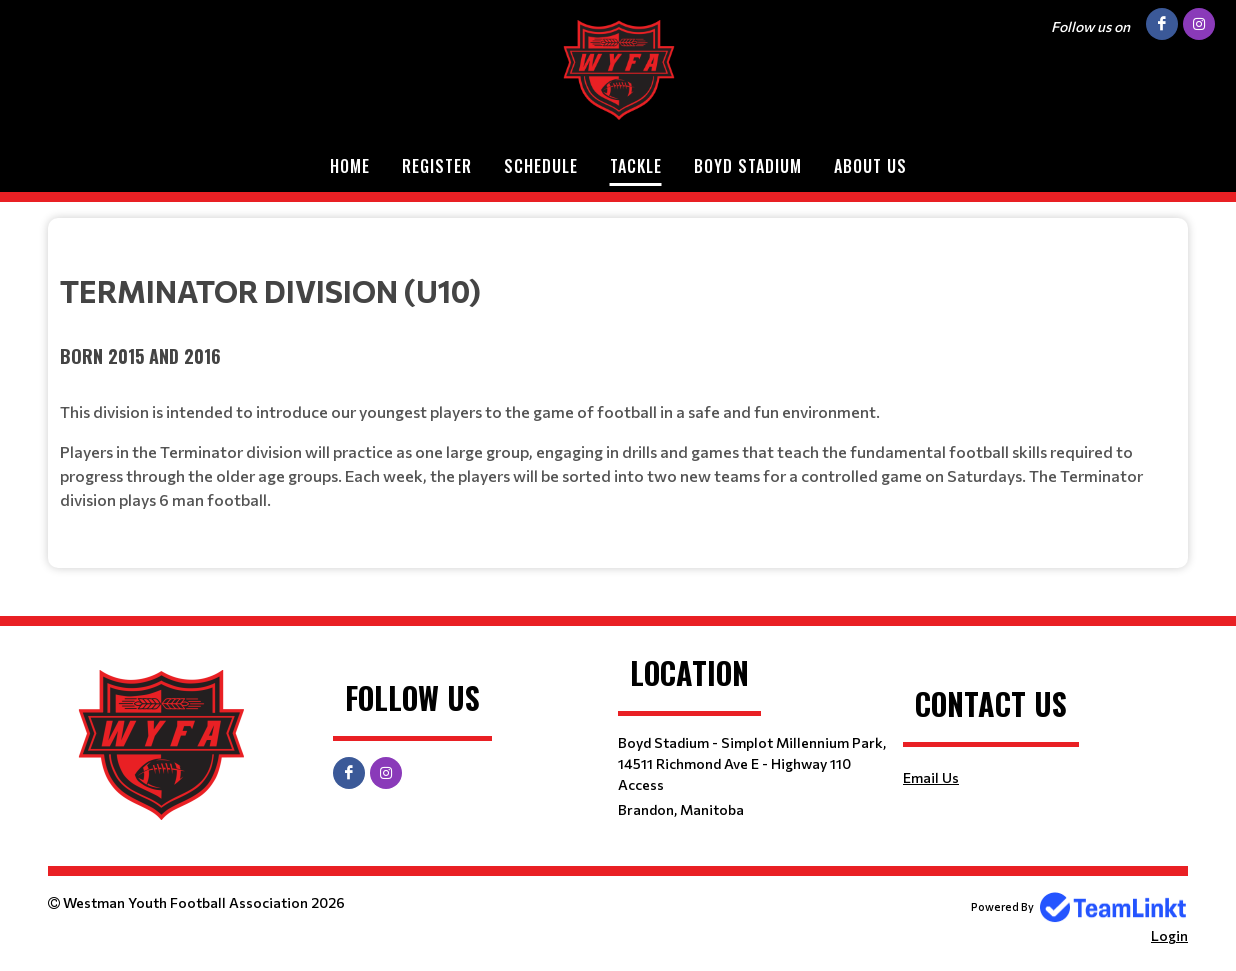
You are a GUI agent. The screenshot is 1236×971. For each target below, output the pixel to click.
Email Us (931, 777)
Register (437, 166)
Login (1169, 935)
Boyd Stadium (748, 166)
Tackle (636, 166)
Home (350, 166)
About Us (870, 166)
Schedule (541, 166)
